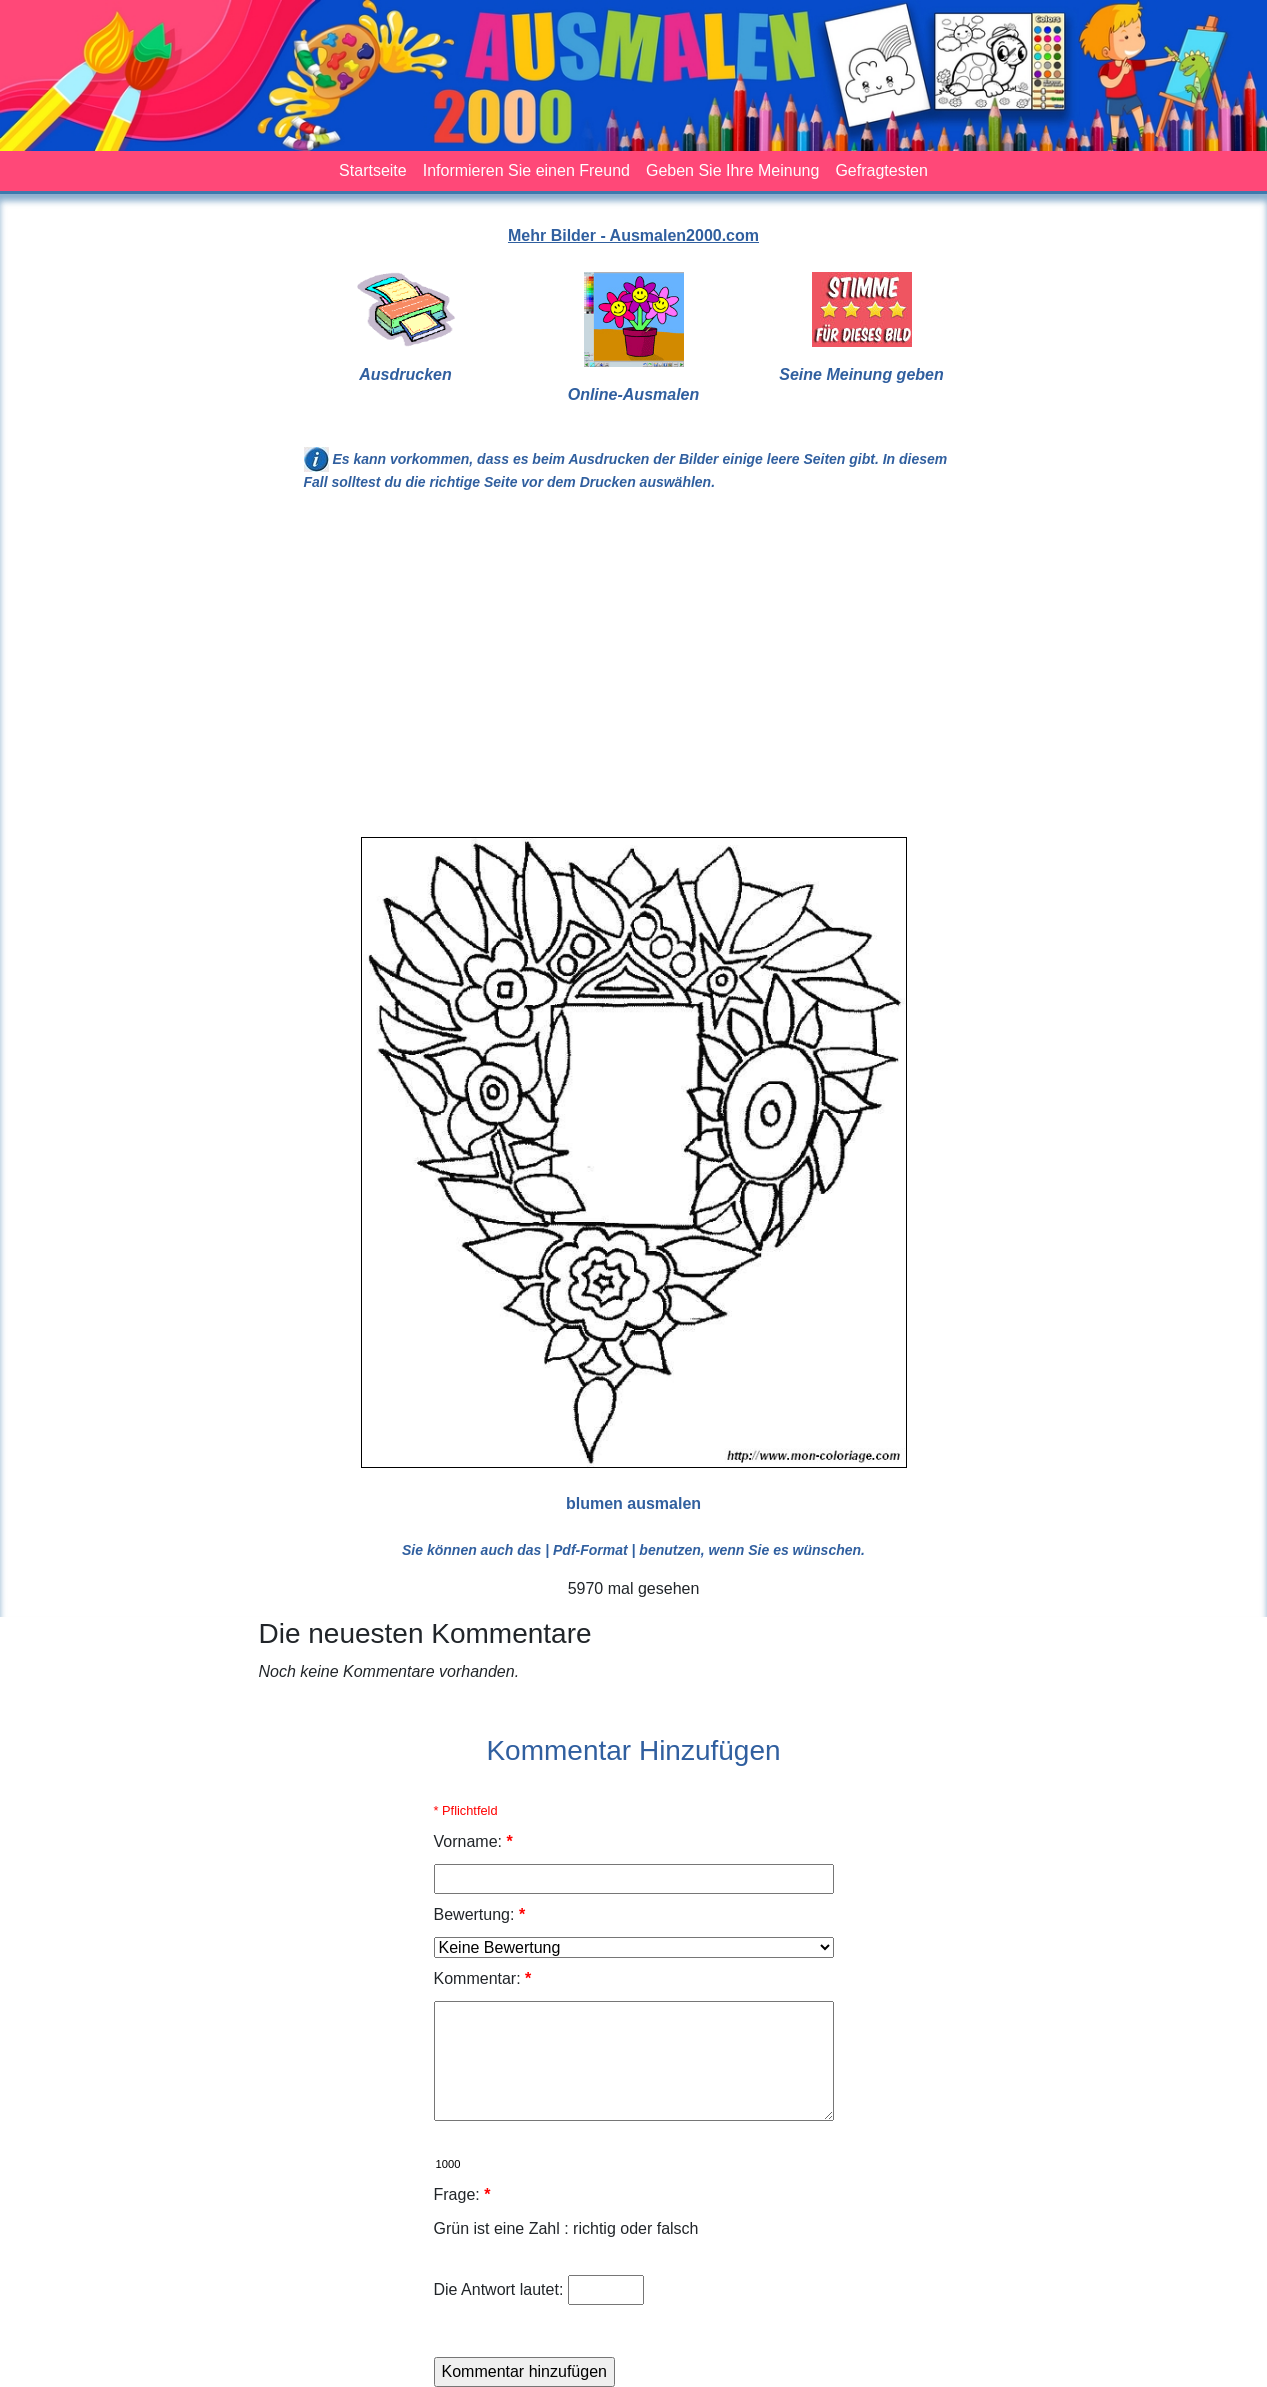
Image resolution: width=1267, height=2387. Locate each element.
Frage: (462, 2194)
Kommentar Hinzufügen (633, 1750)
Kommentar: (483, 1978)
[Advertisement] (634, 673)
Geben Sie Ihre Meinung (732, 170)
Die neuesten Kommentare (425, 1633)
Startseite (373, 170)
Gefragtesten (881, 170)
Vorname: (473, 1841)
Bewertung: (480, 1914)
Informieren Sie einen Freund (526, 170)
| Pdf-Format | (590, 1550)
